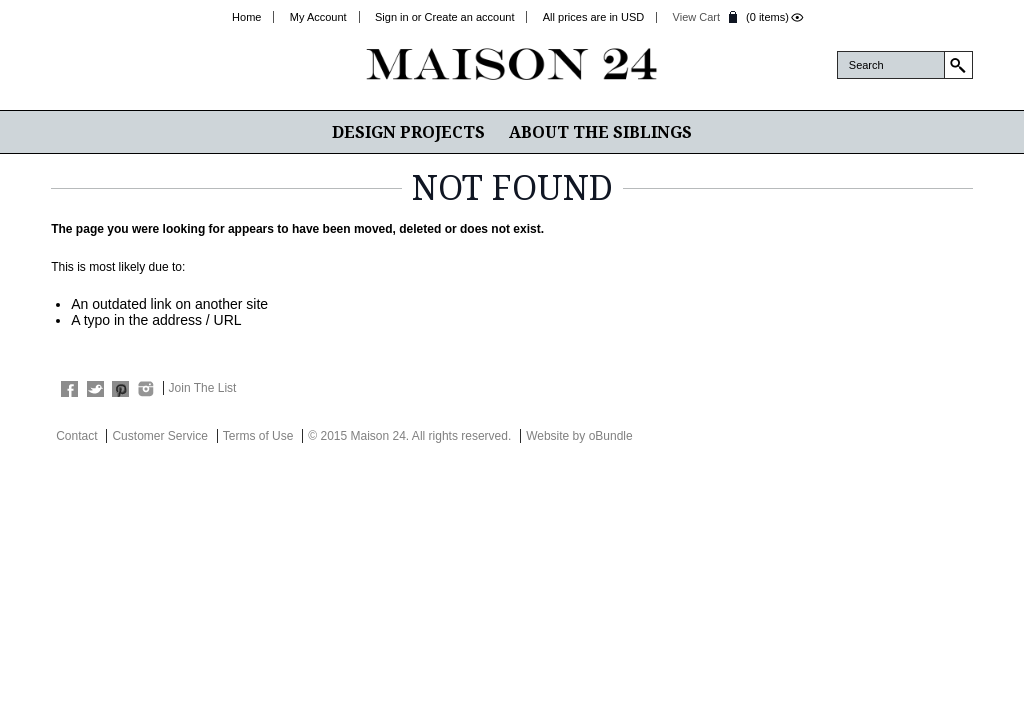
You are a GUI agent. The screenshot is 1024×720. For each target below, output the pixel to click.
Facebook (69, 389)
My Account (318, 17)
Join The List (203, 388)
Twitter (95, 389)
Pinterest (120, 389)
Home (246, 17)
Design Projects (408, 132)
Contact (76, 436)
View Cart (696, 17)
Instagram (145, 389)
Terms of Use (258, 436)
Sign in (392, 17)
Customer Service (159, 436)
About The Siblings (600, 132)
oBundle (611, 436)
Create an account (470, 17)
